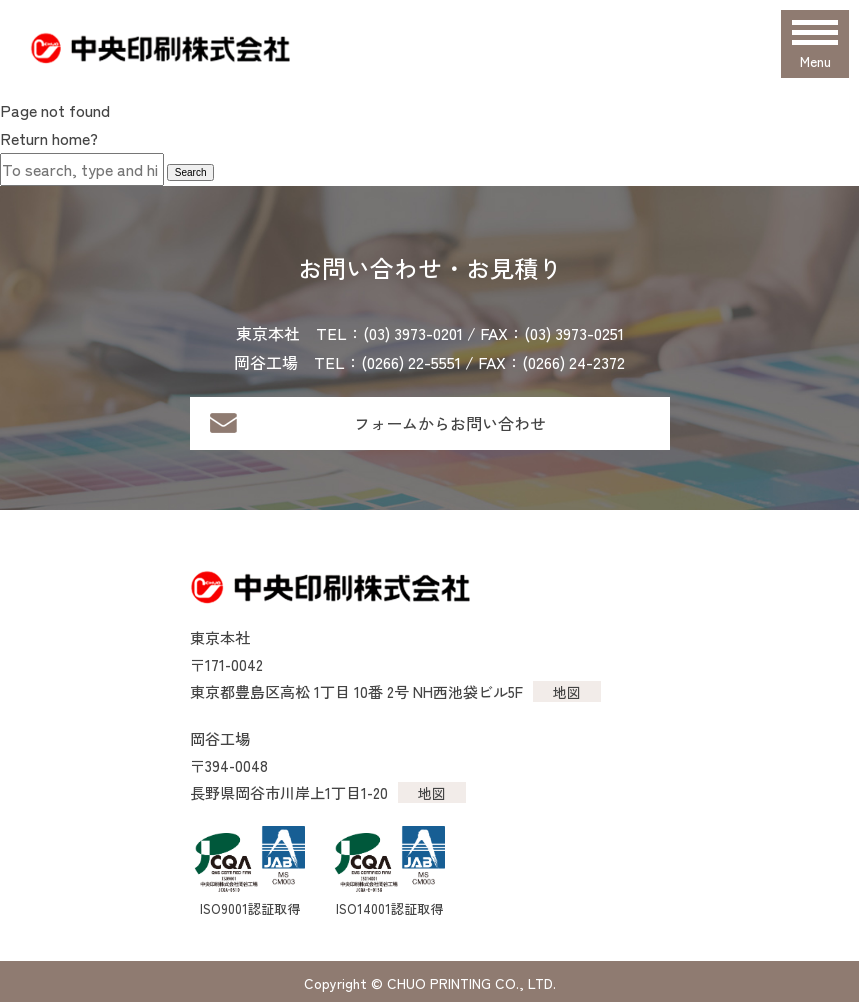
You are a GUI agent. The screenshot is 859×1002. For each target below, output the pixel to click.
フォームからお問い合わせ (450, 423)
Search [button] (191, 172)
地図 (567, 692)
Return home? (49, 138)
